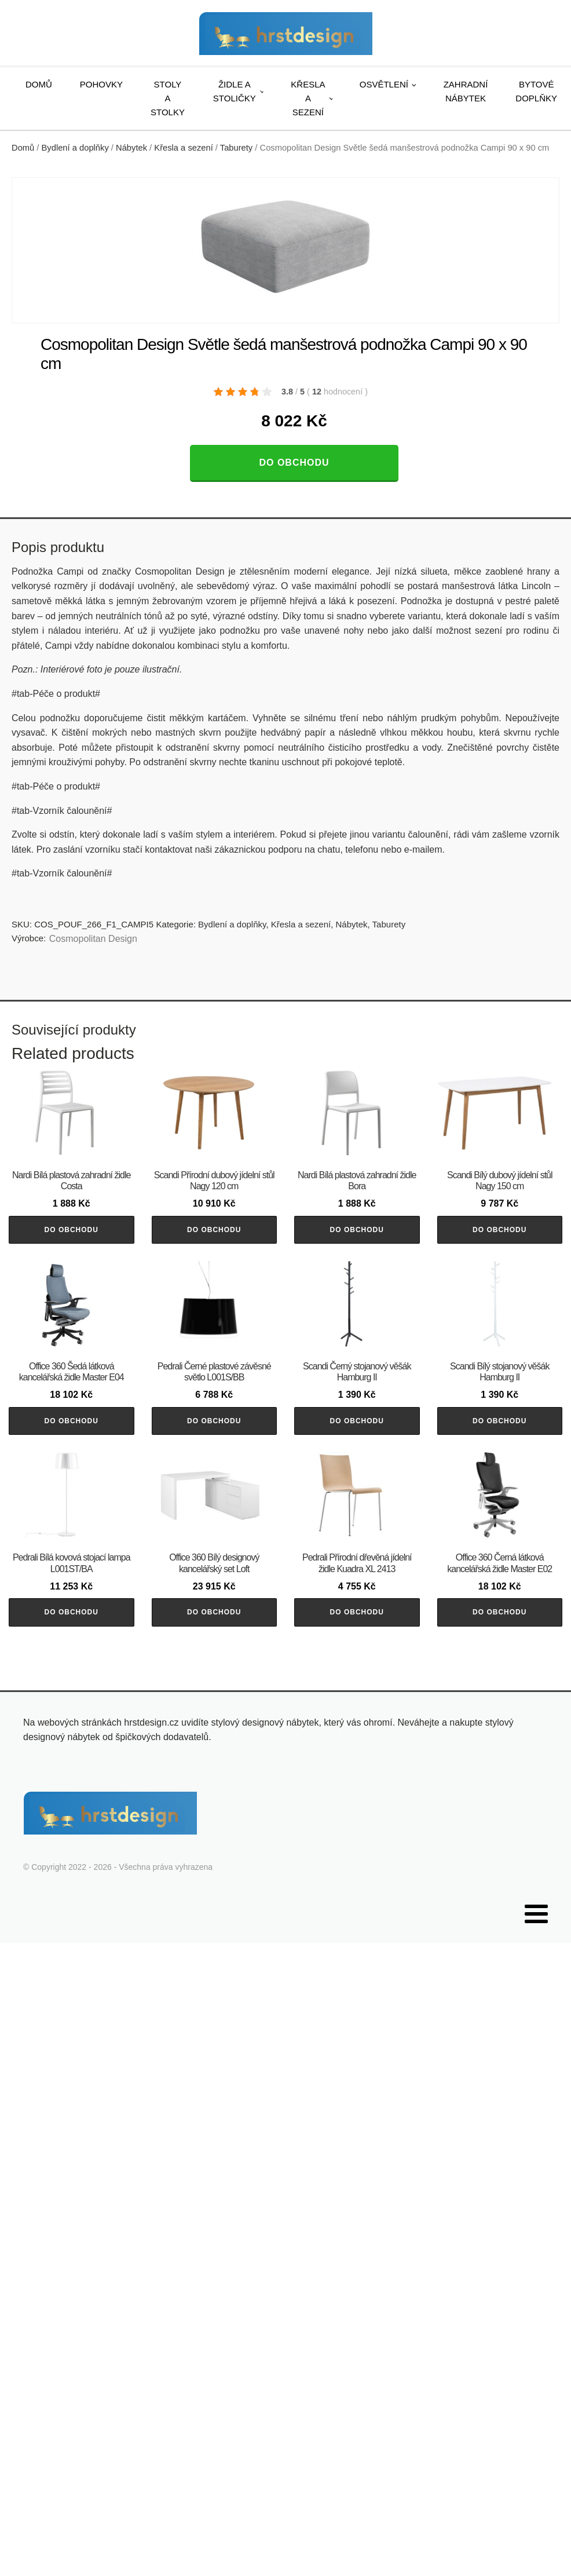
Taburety (236, 147)
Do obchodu (294, 462)
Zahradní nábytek (466, 91)
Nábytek (131, 147)
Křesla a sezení (308, 98)
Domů (38, 84)
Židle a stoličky (234, 91)
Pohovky (101, 84)
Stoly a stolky (168, 98)
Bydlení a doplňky (75, 147)
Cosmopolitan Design (93, 939)
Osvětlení (384, 84)
